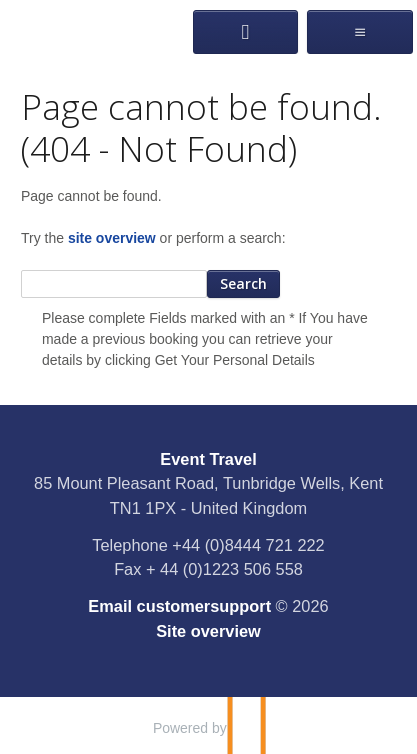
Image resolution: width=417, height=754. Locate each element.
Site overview (208, 631)
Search (243, 283)
